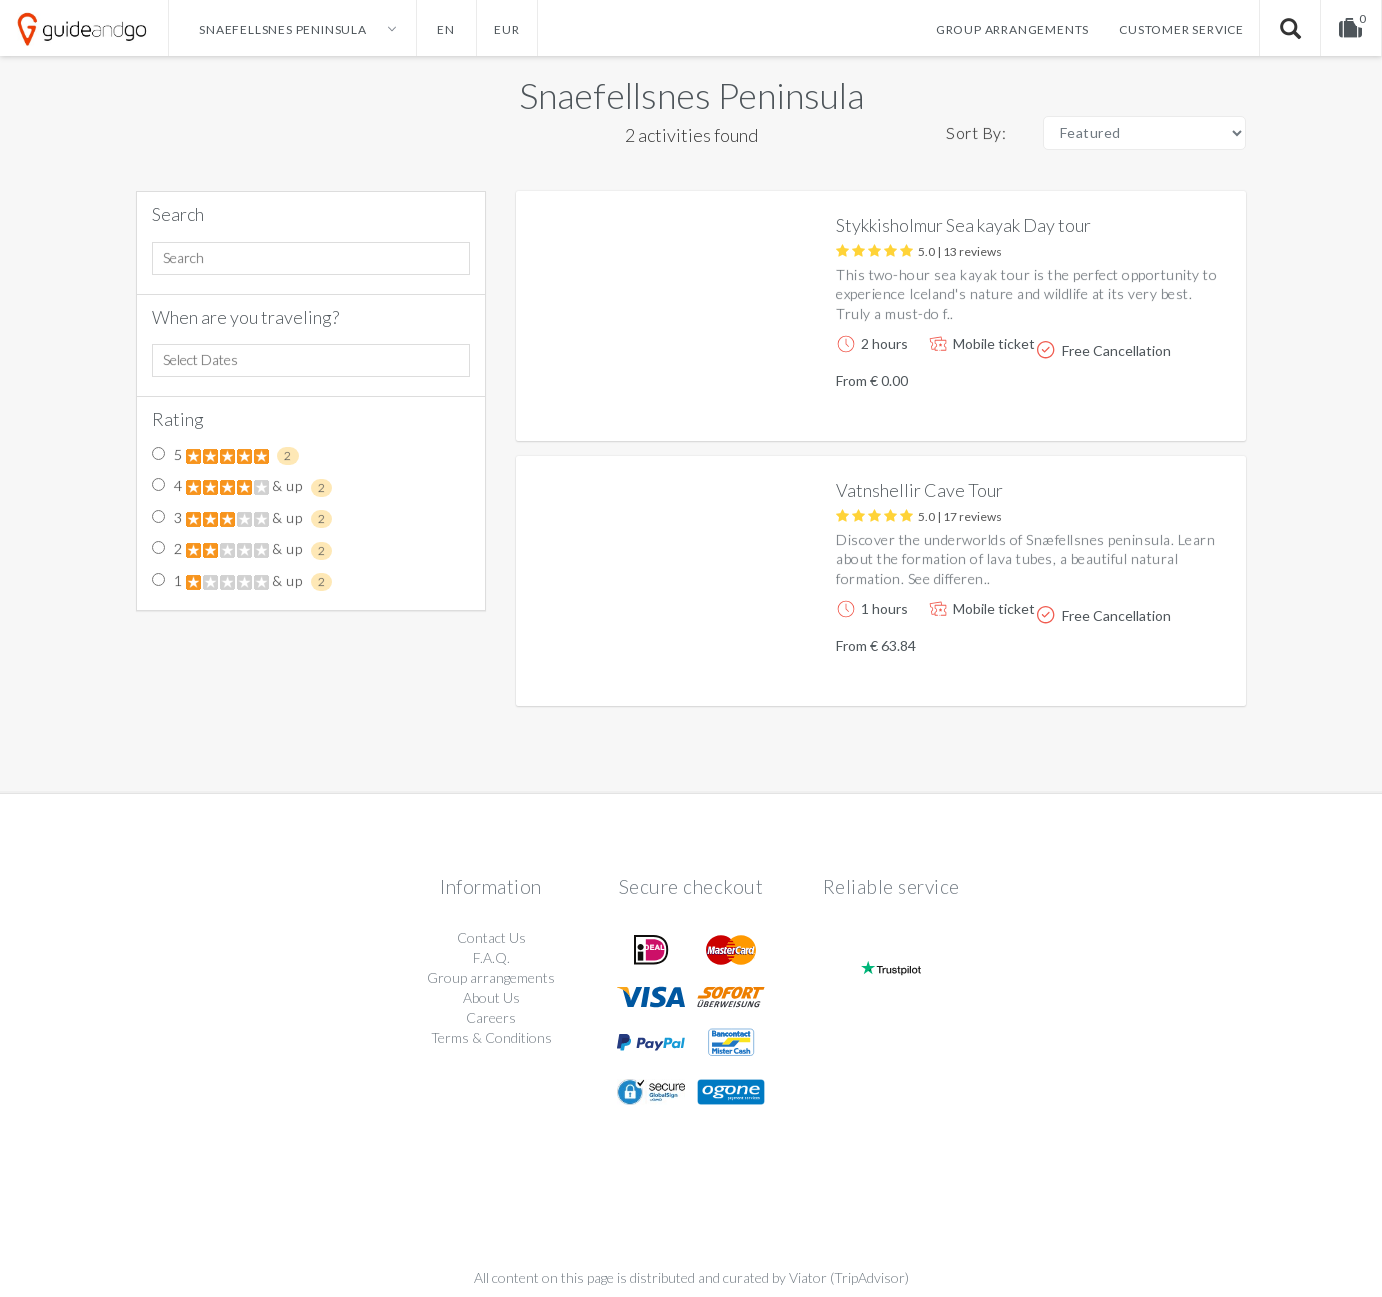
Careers (491, 1017)
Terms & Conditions (491, 1037)
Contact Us (491, 937)
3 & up (242, 519)
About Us (491, 997)
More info (1174, 409)
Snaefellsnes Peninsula (691, 95)
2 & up (242, 550)
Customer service (1181, 29)
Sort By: (976, 132)
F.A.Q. (491, 957)
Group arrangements (1012, 29)
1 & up (242, 582)
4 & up (242, 487)
